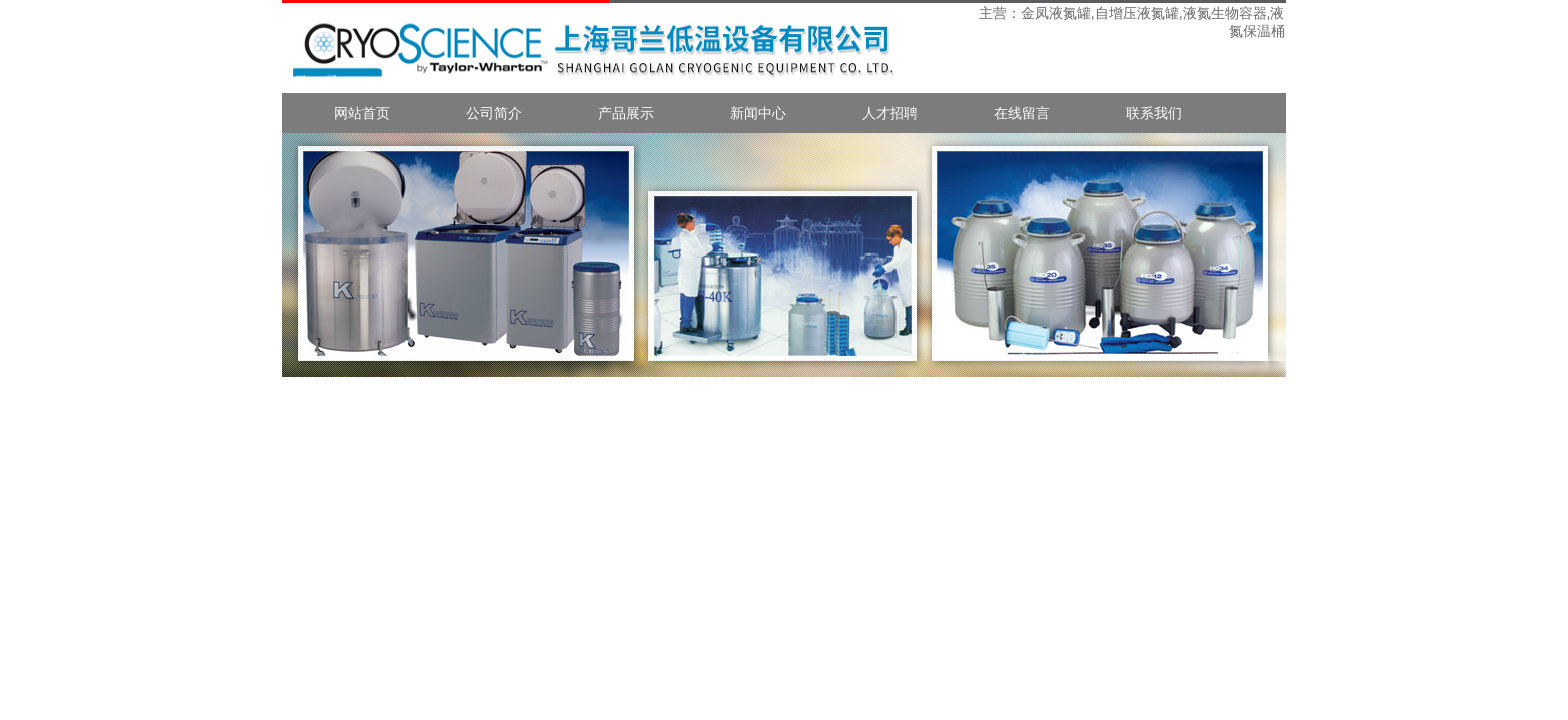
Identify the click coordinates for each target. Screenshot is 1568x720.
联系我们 (1154, 113)
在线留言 (1022, 113)
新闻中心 (758, 113)
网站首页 (362, 113)
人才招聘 (890, 113)
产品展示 (626, 113)
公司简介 (494, 113)
